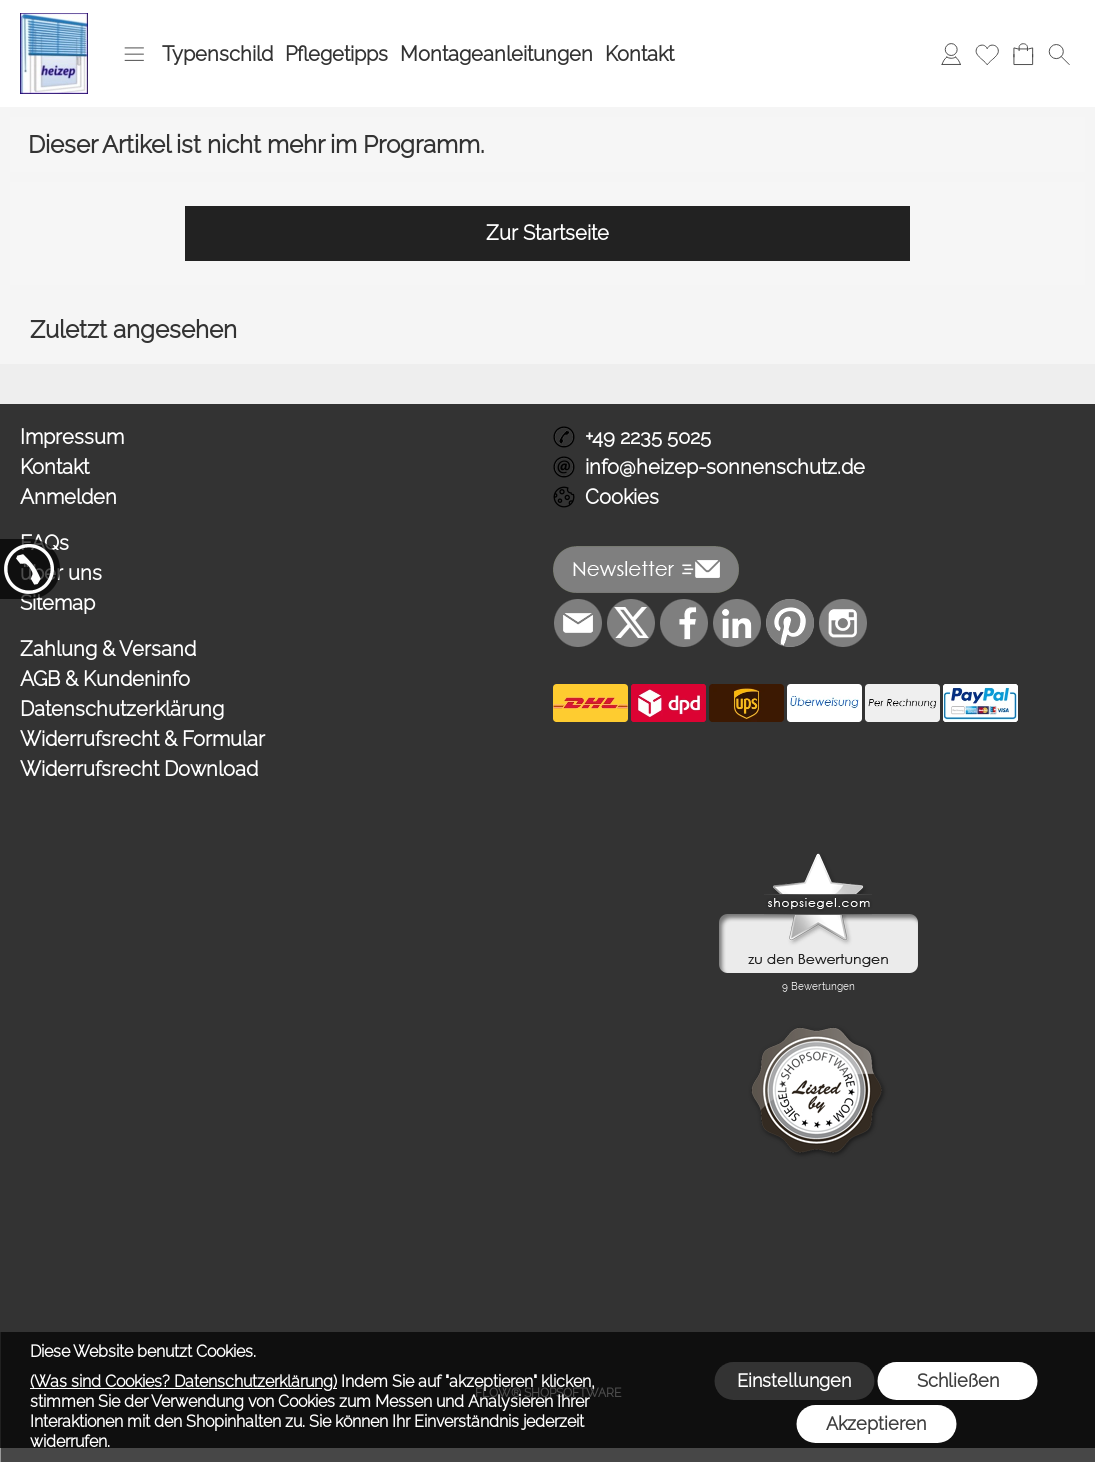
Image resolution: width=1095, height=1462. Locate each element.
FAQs (44, 543)
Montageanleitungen (496, 54)
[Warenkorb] (1023, 54)
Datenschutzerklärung (122, 709)
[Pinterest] (790, 623)
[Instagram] (843, 623)
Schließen (958, 1380)
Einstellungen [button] (794, 1380)
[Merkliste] (987, 54)
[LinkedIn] (737, 623)
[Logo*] (54, 21)
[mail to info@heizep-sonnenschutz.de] (578, 623)
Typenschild (217, 54)
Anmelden (68, 497)
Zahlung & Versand (108, 649)
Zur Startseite (547, 233)
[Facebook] (684, 623)
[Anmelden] (951, 54)
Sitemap (57, 603)
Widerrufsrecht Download (139, 769)
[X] (631, 623)
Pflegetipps (336, 54)
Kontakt (639, 54)
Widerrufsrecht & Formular (142, 739)
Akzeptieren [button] (876, 1423)
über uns (61, 573)
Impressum (72, 437)
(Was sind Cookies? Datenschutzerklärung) (183, 1381)
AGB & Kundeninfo (105, 679)
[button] (134, 54)
